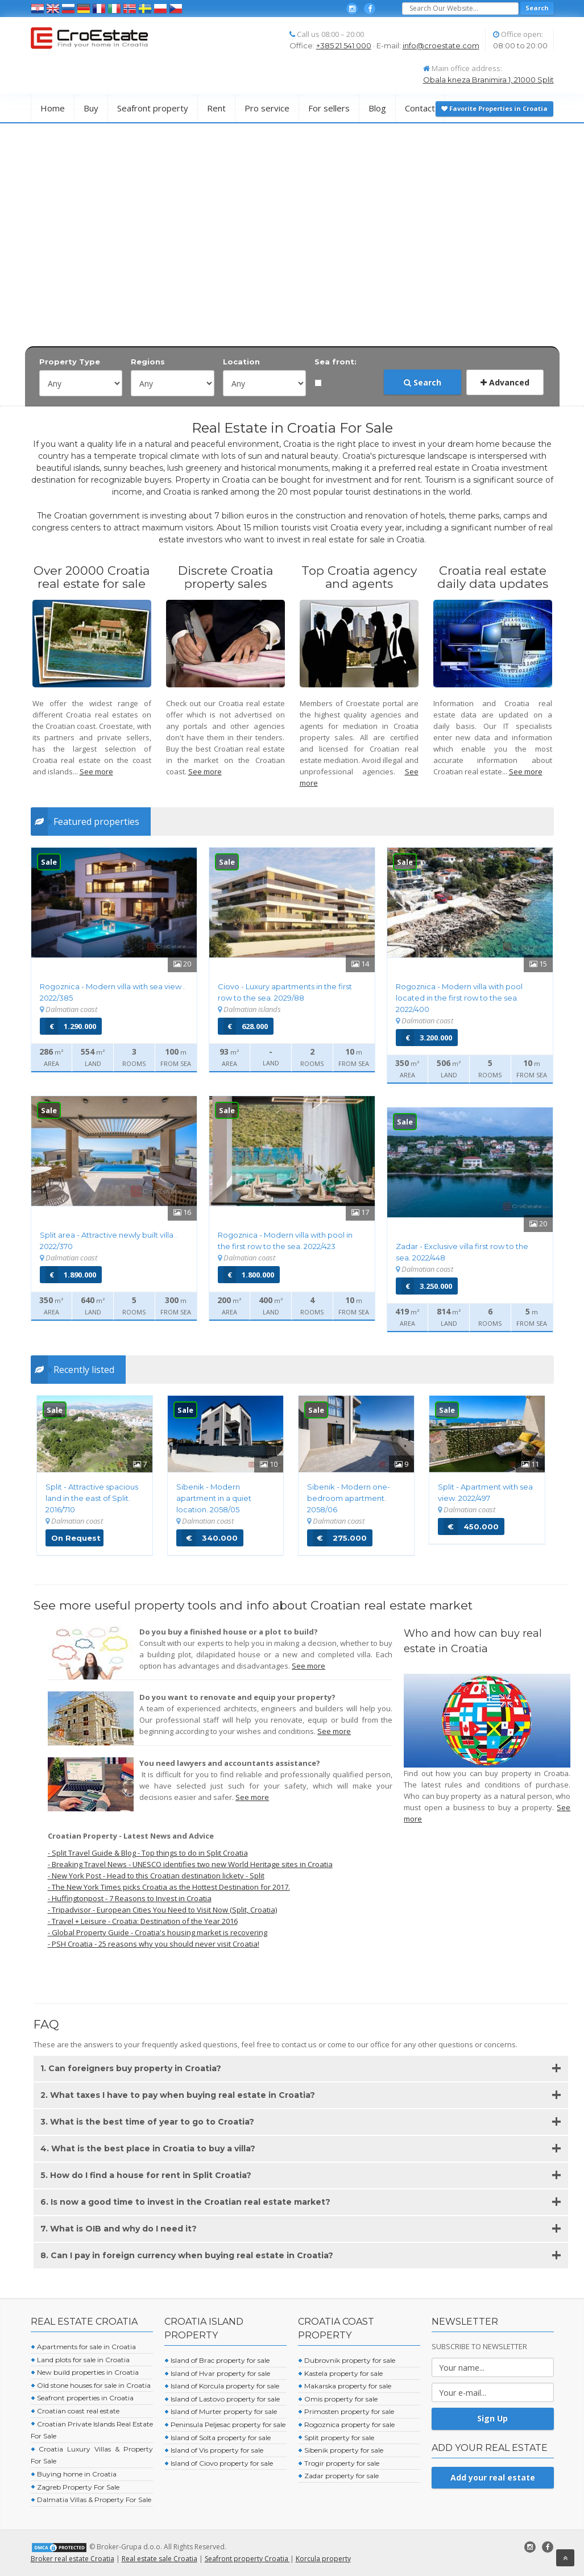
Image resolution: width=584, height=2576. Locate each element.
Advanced (505, 382)
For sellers (329, 108)
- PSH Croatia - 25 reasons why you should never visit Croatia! (153, 1944)
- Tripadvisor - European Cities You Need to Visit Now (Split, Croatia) (162, 1910)
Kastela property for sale (340, 2373)
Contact (420, 108)
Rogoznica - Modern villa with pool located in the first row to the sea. (459, 998)
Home (52, 108)
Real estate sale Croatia (159, 2558)
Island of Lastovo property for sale (222, 2399)
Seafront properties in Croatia (82, 2398)
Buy (91, 108)
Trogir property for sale (338, 2463)
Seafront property (152, 108)
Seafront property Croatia (247, 2558)
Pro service (267, 108)
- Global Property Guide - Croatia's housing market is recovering (157, 1932)
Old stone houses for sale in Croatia (91, 2385)
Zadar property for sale (338, 2475)
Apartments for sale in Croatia (83, 2346)
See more (96, 771)
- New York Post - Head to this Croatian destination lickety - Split (156, 1875)
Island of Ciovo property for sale (218, 2463)
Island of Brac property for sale (217, 2360)
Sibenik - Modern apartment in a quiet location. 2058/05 (213, 1498)
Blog (377, 108)
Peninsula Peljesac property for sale (224, 2424)
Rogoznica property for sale (346, 2424)
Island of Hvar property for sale (217, 2373)
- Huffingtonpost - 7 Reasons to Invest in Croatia (130, 1898)
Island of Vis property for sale (213, 2450)
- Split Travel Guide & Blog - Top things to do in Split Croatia (148, 1853)
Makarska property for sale (344, 2386)
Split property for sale (336, 2437)
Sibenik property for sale (340, 2450)
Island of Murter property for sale (220, 2411)
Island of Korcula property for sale (221, 2386)
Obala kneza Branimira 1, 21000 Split (488, 79)
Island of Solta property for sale (217, 2437)
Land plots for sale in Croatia (80, 2359)
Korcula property (323, 2558)
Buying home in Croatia (74, 2474)
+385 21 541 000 (343, 45)
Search (422, 382)
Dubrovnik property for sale (346, 2360)
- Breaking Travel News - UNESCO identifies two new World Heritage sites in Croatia (190, 1864)
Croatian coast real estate (75, 2411)
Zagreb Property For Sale (75, 2487)
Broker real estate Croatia (72, 2558)
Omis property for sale (338, 2399)
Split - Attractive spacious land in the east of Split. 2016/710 (91, 1498)
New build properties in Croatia (85, 2372)
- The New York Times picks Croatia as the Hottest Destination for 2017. (169, 1887)
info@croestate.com (441, 45)
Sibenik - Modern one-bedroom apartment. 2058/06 (348, 1498)
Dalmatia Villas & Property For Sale (91, 2499)
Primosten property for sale (346, 2411)
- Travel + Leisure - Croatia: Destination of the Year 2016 (143, 1921)
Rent (216, 108)
